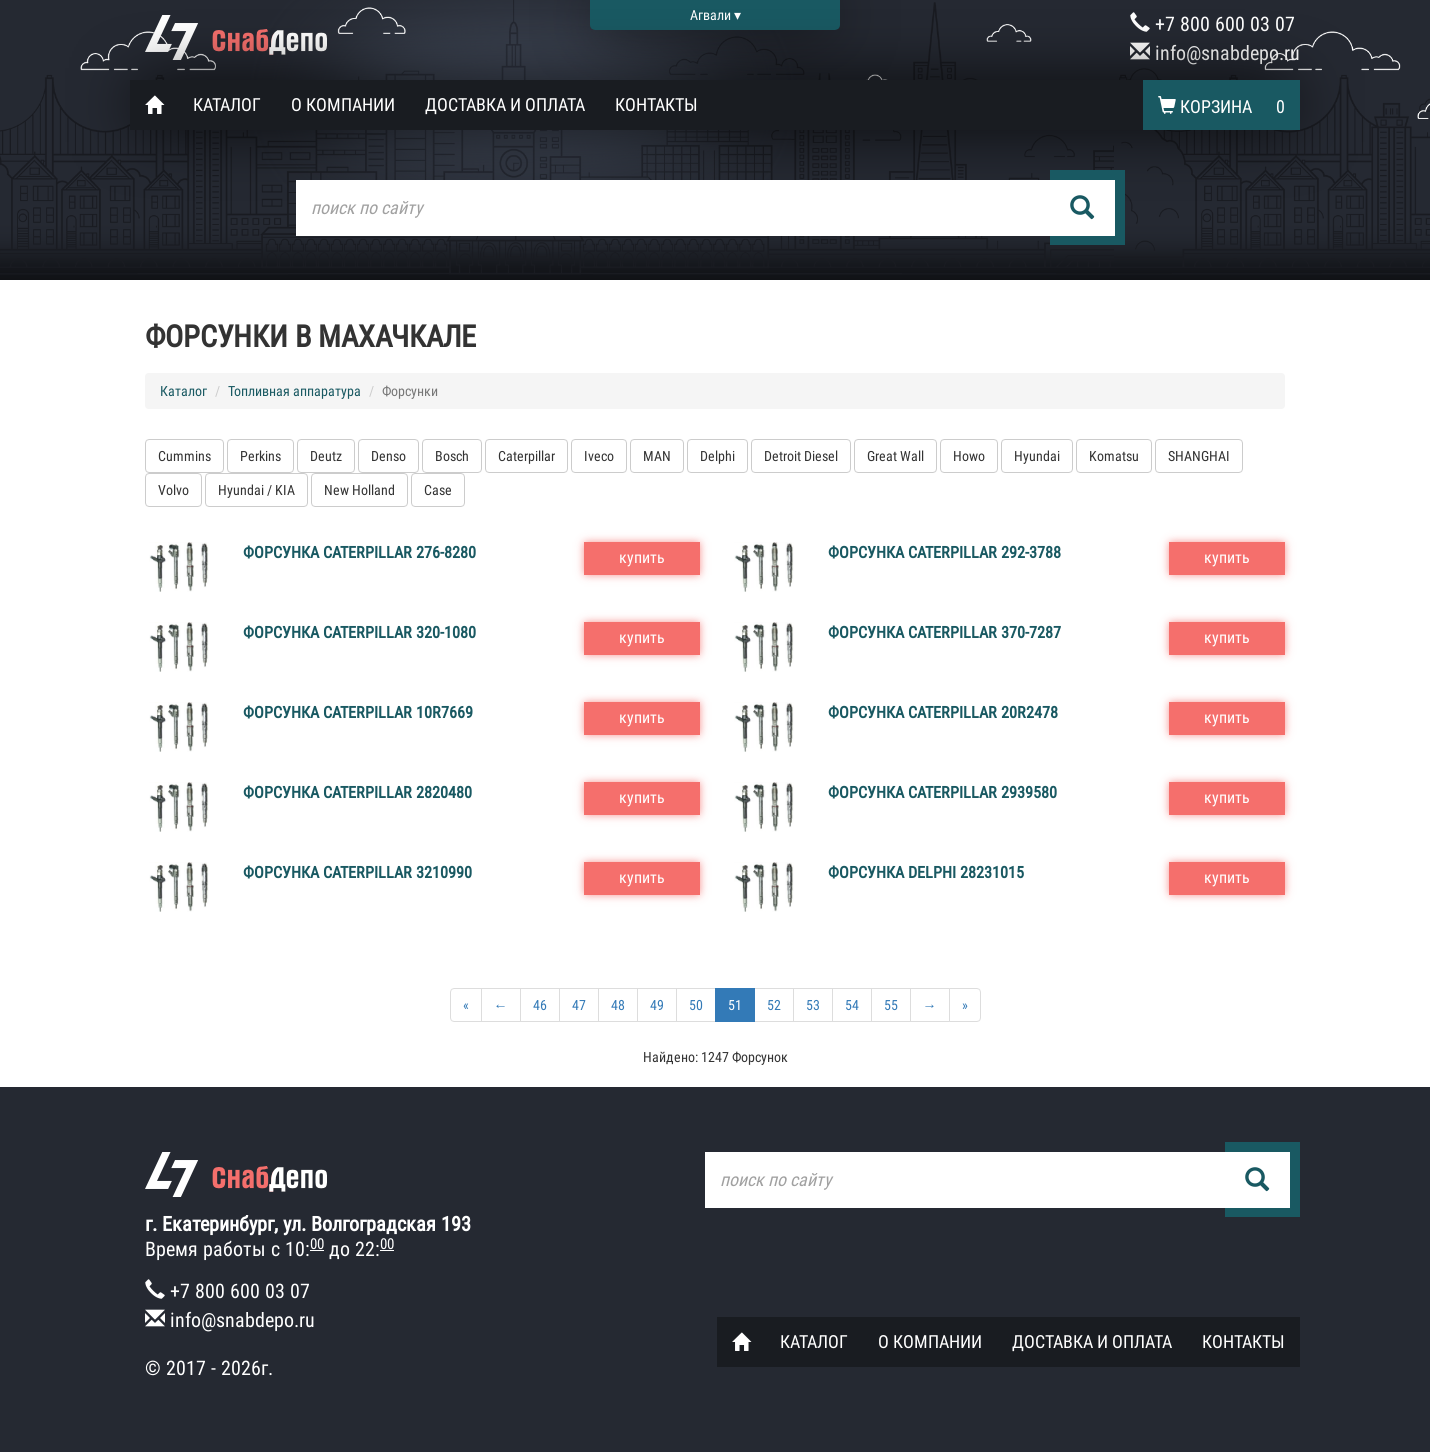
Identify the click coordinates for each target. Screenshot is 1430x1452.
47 (579, 1005)
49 (657, 1005)
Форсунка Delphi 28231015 (926, 872)
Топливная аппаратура (294, 391)
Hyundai (1037, 456)
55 (891, 1005)
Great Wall (895, 456)
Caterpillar (526, 456)
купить (642, 557)
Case (438, 490)
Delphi (717, 456)
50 (696, 1005)
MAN (657, 456)
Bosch (452, 456)
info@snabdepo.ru (1215, 53)
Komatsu (1114, 456)
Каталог (227, 104)
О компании (343, 104)
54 (852, 1005)
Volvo (173, 490)
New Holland (359, 490)
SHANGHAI (1199, 456)
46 (540, 1005)
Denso (388, 456)
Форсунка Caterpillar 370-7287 (944, 632)
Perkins (260, 456)
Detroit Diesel (801, 456)
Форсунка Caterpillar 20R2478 (943, 712)
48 (618, 1005)
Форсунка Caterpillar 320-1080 (359, 632)
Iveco (599, 456)
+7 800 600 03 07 (1212, 24)
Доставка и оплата (505, 104)
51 (735, 1005)
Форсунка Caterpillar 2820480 (357, 792)
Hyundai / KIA (256, 490)
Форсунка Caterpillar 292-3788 (944, 552)
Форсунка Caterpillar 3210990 (357, 872)
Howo (969, 456)
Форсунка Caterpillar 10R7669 (358, 712)
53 (813, 1005)
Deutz (326, 456)
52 (774, 1005)
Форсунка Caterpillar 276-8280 (359, 552)
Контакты (656, 104)
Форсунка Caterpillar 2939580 (942, 792)
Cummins (184, 456)
